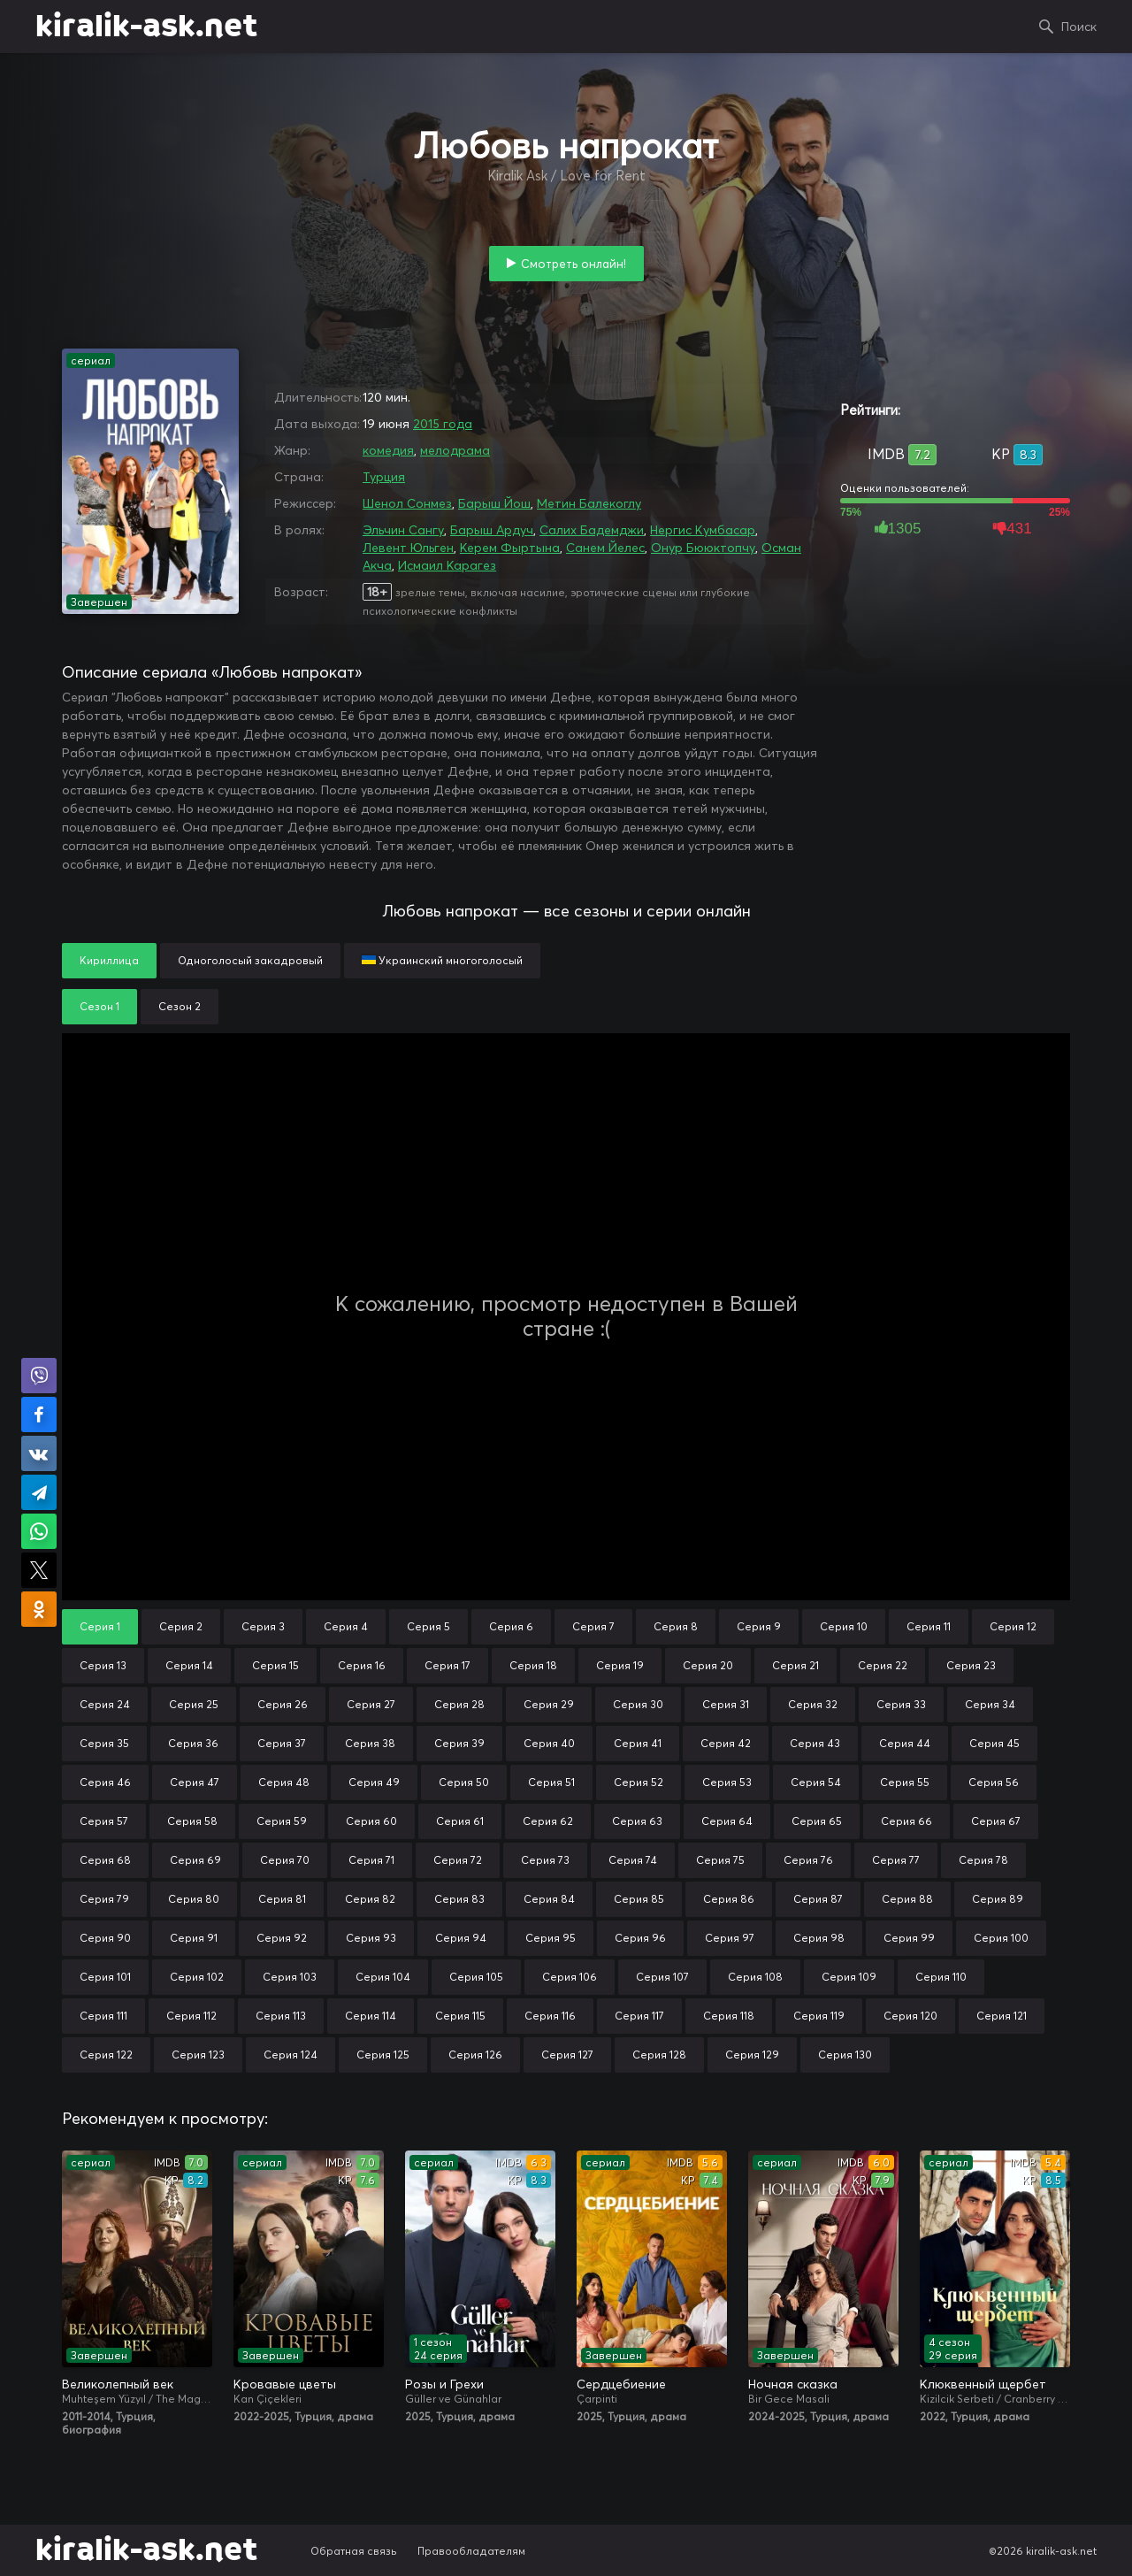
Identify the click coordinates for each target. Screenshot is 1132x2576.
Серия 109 (849, 1976)
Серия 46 (105, 1782)
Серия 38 (370, 1743)
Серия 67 (996, 1821)
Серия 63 (637, 1821)
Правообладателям (471, 2550)
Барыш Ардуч (491, 530)
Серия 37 (281, 1743)
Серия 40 (549, 1743)
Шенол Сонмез (407, 503)
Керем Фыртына (510, 548)
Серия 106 (569, 1976)
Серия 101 (105, 1976)
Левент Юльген (408, 548)
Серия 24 (105, 1704)
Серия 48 (284, 1782)
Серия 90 (105, 1937)
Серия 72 (457, 1860)
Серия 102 (197, 1976)
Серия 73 (545, 1860)
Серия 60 (371, 1821)
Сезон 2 (179, 1006)
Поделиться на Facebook (39, 1414)
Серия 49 (374, 1782)
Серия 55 (904, 1782)
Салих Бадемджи (591, 530)
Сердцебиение (621, 2384)
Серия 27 (371, 1704)
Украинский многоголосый (442, 960)
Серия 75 (720, 1860)
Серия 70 (285, 1860)
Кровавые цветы (284, 2384)
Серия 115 (460, 2015)
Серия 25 (193, 1704)
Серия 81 (282, 1898)
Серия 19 (620, 1665)
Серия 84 (549, 1898)
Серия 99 (909, 1937)
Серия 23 (971, 1665)
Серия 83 (459, 1898)
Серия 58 (192, 1821)
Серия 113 (281, 2015)
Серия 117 (639, 2015)
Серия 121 (1001, 2015)
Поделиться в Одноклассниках (39, 1609)
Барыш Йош (494, 503)
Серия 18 (533, 1665)
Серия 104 (383, 1976)
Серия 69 (195, 1860)
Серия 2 (181, 1626)
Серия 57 (104, 1821)
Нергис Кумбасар (702, 530)
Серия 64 (727, 1821)
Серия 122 (106, 2054)
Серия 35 (104, 1743)
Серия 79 (104, 1898)
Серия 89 (997, 1898)
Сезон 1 (99, 1006)
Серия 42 (725, 1743)
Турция (384, 477)
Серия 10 (844, 1626)
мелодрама (455, 450)
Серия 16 (362, 1665)
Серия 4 (346, 1626)
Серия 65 (817, 1821)
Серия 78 (983, 1860)
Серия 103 (290, 1976)
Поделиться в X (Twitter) (39, 1570)
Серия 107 (662, 1976)
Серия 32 (813, 1704)
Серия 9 (759, 1626)
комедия (388, 450)
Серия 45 (994, 1743)
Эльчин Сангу (403, 530)
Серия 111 (103, 2015)
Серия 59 (281, 1821)
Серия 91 (194, 1937)
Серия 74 (632, 1860)
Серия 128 (659, 2054)
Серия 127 (567, 2054)
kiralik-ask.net (146, 26)
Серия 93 (371, 1937)
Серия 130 (845, 2054)
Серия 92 (281, 1937)
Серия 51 (551, 1782)
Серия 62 (548, 1821)
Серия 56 (993, 1782)
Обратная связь (353, 2550)
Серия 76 (808, 1860)
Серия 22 (882, 1665)
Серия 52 (638, 1782)
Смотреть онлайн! (573, 264)
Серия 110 (941, 1976)
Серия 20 (708, 1665)
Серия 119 (819, 2015)
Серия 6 (511, 1626)
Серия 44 (904, 1743)
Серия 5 (428, 1626)
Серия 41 (638, 1743)
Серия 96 (640, 1937)
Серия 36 (193, 1743)
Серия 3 (263, 1626)
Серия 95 (550, 1937)
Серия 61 (460, 1821)
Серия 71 (371, 1860)
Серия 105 (476, 1976)
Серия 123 (198, 2054)
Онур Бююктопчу (703, 548)
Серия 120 (910, 2015)
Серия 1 (100, 1626)
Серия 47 (194, 1782)
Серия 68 (105, 1860)
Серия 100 (1001, 1937)
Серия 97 (729, 1937)
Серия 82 (370, 1898)
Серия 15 (275, 1665)
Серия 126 (475, 2054)
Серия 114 (370, 2015)
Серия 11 (928, 1626)
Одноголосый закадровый (250, 960)
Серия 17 (447, 1665)
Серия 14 (189, 1665)
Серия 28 (459, 1704)
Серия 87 (818, 1898)
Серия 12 (1013, 1626)
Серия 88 (907, 1898)
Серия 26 (282, 1704)
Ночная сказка (793, 2384)
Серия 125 (382, 2054)
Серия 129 (752, 2054)
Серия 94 (460, 1937)
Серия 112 (191, 2015)
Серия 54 (816, 1782)
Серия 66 (906, 1821)
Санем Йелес (605, 548)
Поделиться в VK (39, 1453)
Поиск (1079, 26)
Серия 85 (639, 1898)
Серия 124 (290, 2054)
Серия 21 (795, 1665)
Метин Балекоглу (589, 503)
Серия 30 (638, 1704)
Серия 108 (755, 1976)
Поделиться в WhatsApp (39, 1531)
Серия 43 (815, 1743)
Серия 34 (990, 1704)
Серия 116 (550, 2015)
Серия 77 (896, 1860)
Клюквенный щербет (983, 2384)
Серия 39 (459, 1743)
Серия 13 (103, 1665)
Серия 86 (728, 1898)
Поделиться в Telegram (39, 1492)
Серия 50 (464, 1782)
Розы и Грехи (444, 2384)
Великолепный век (117, 2384)
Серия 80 (193, 1898)
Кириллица (109, 960)
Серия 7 (593, 1626)
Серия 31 (725, 1704)
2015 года (442, 424)
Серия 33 (901, 1704)
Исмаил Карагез (447, 565)
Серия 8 (676, 1626)
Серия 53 (727, 1782)
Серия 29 (549, 1704)
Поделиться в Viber (39, 1375)
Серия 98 (819, 1937)
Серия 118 (728, 2015)
